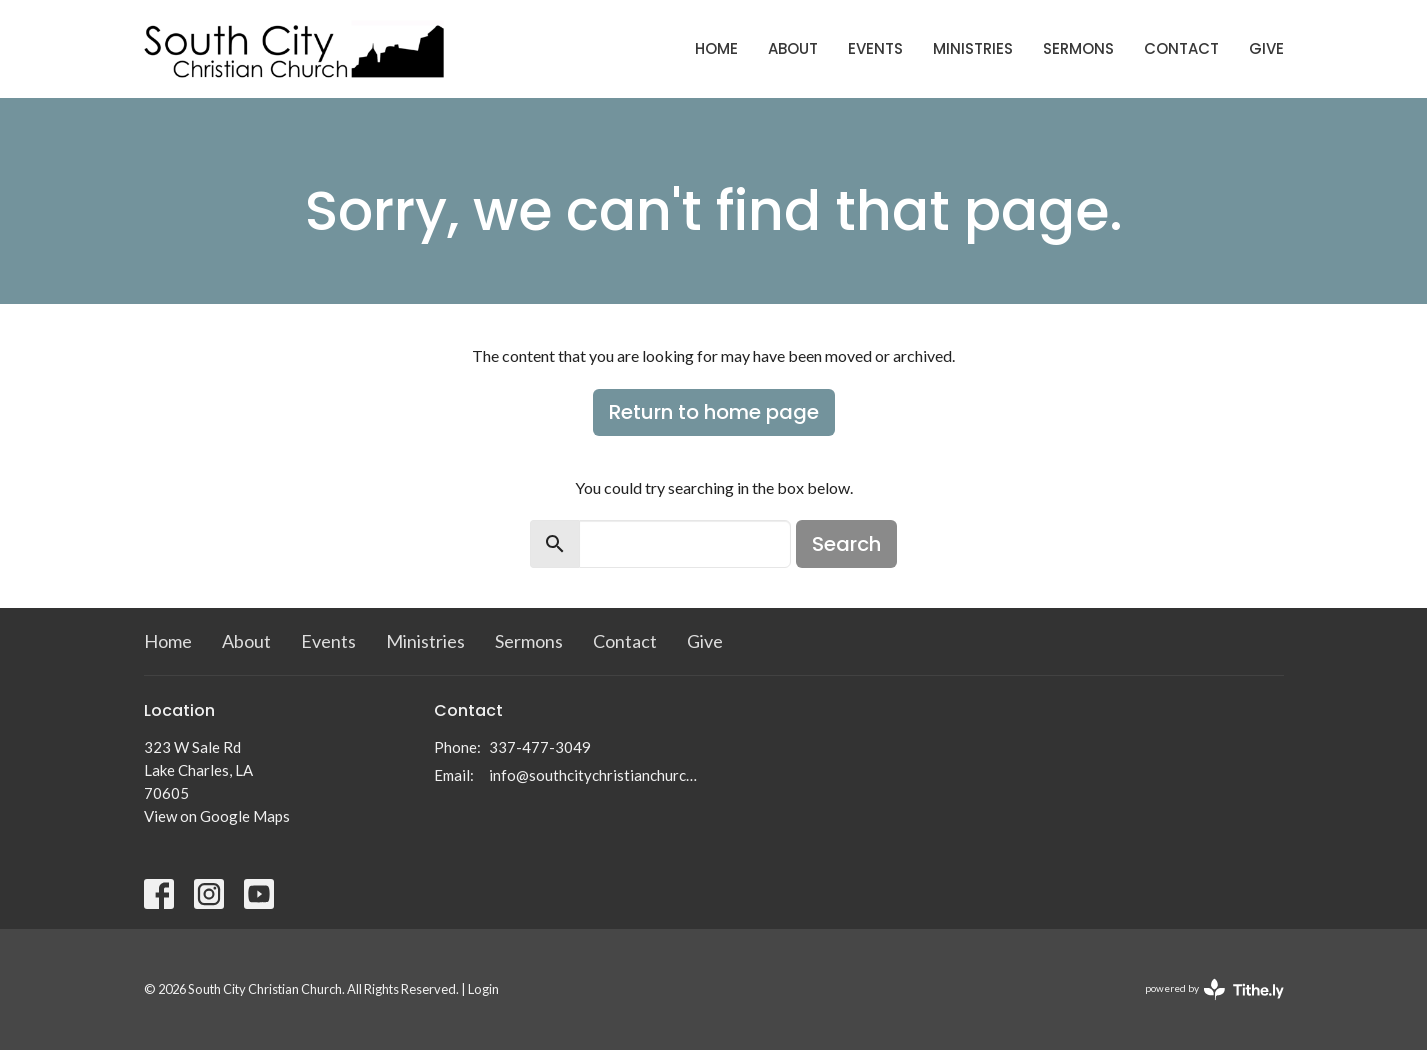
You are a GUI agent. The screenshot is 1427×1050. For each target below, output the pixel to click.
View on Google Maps (217, 816)
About (793, 48)
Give (1266, 48)
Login (483, 989)
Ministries (973, 48)
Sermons (1078, 48)
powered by (1214, 989)
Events (875, 48)
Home (716, 48)
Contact (1181, 48)
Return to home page (714, 412)
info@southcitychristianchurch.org (596, 775)
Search (846, 544)
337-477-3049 (540, 747)
